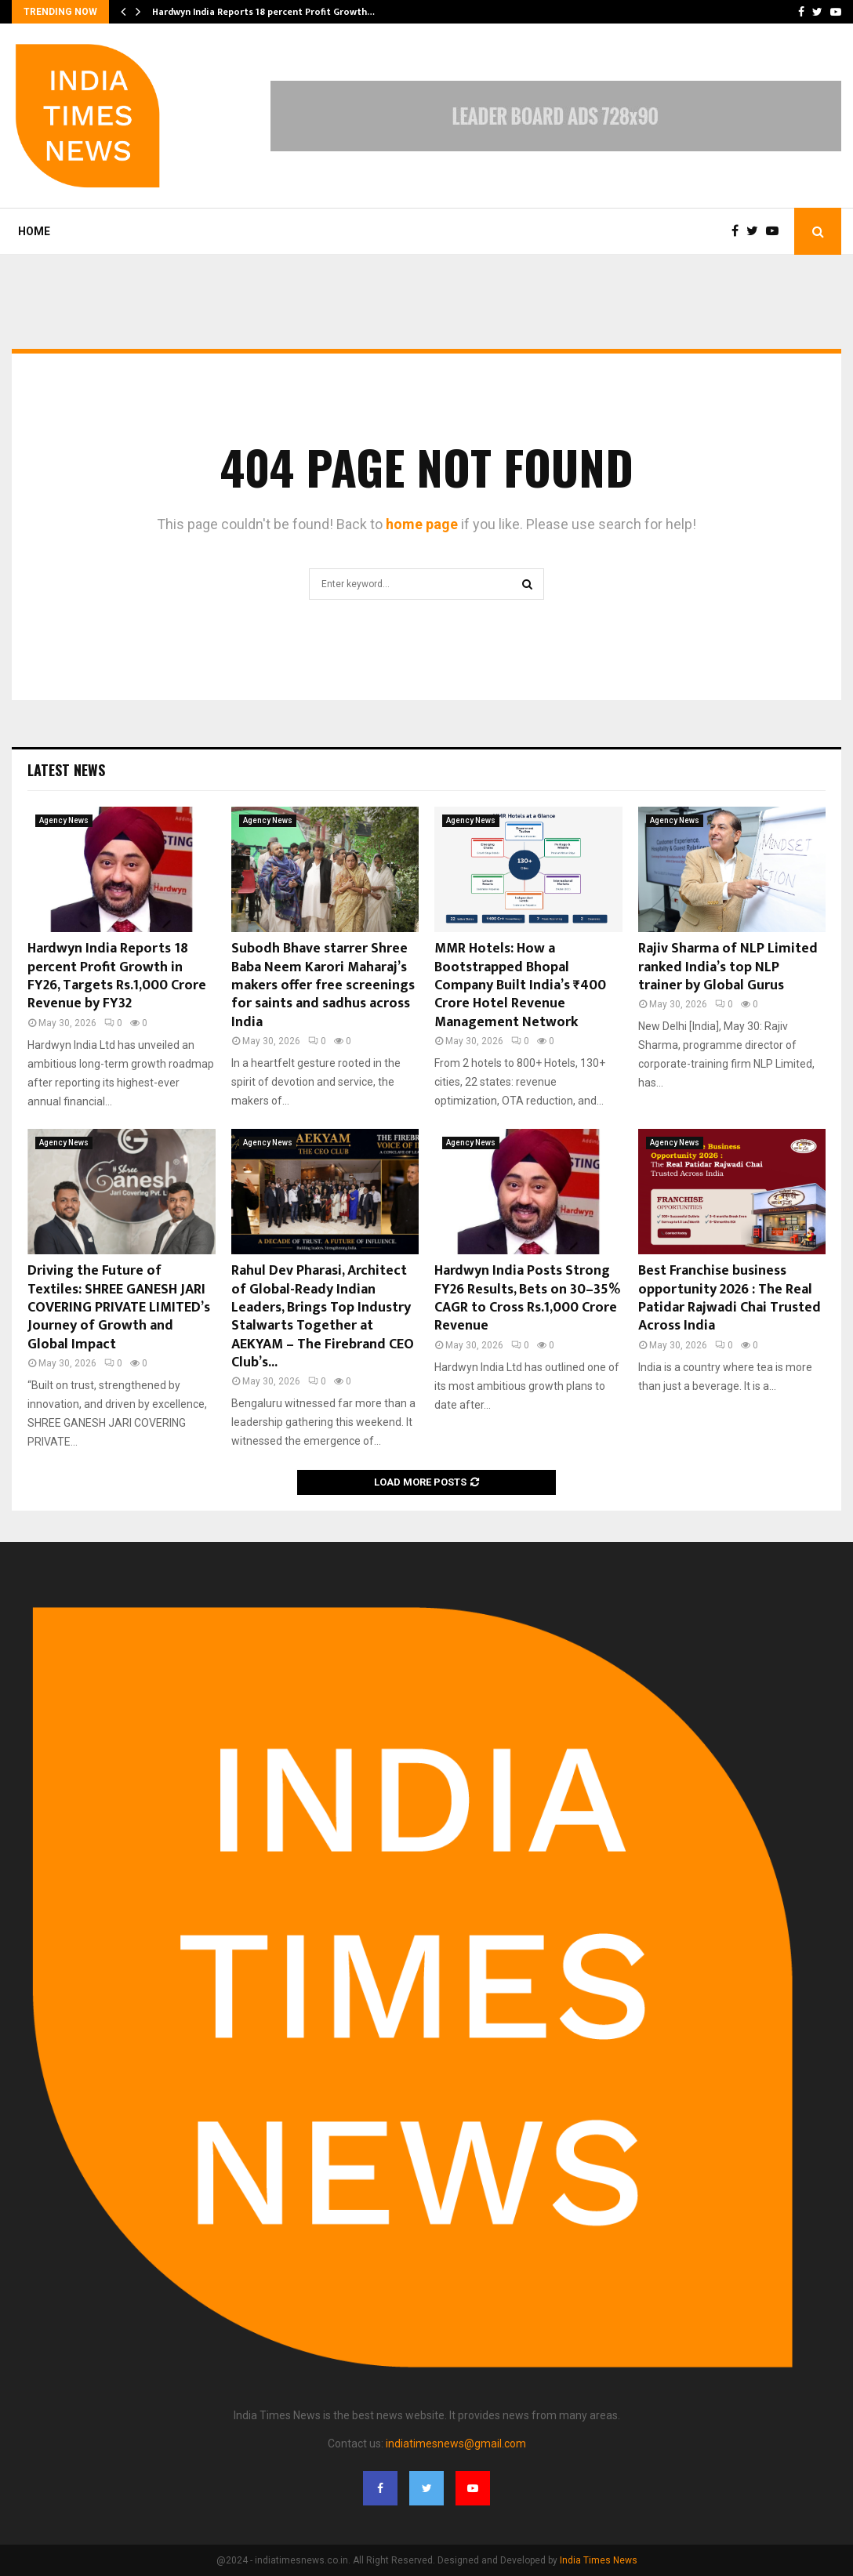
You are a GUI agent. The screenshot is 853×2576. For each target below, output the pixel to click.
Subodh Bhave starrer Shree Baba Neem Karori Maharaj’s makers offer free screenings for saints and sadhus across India (323, 985)
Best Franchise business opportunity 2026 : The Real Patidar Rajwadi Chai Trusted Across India (729, 1298)
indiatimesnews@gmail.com (456, 2443)
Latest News (66, 770)
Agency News (64, 820)
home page (422, 524)
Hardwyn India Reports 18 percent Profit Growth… (263, 12)
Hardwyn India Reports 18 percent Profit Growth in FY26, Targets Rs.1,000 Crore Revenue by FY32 (116, 976)
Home (34, 231)
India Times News (598, 2560)
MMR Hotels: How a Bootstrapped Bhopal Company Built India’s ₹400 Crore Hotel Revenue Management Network (520, 985)
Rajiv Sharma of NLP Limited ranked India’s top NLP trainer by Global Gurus (728, 967)
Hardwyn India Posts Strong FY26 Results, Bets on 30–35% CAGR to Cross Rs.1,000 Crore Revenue (527, 1298)
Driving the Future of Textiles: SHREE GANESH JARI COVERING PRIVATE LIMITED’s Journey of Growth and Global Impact (118, 1307)
